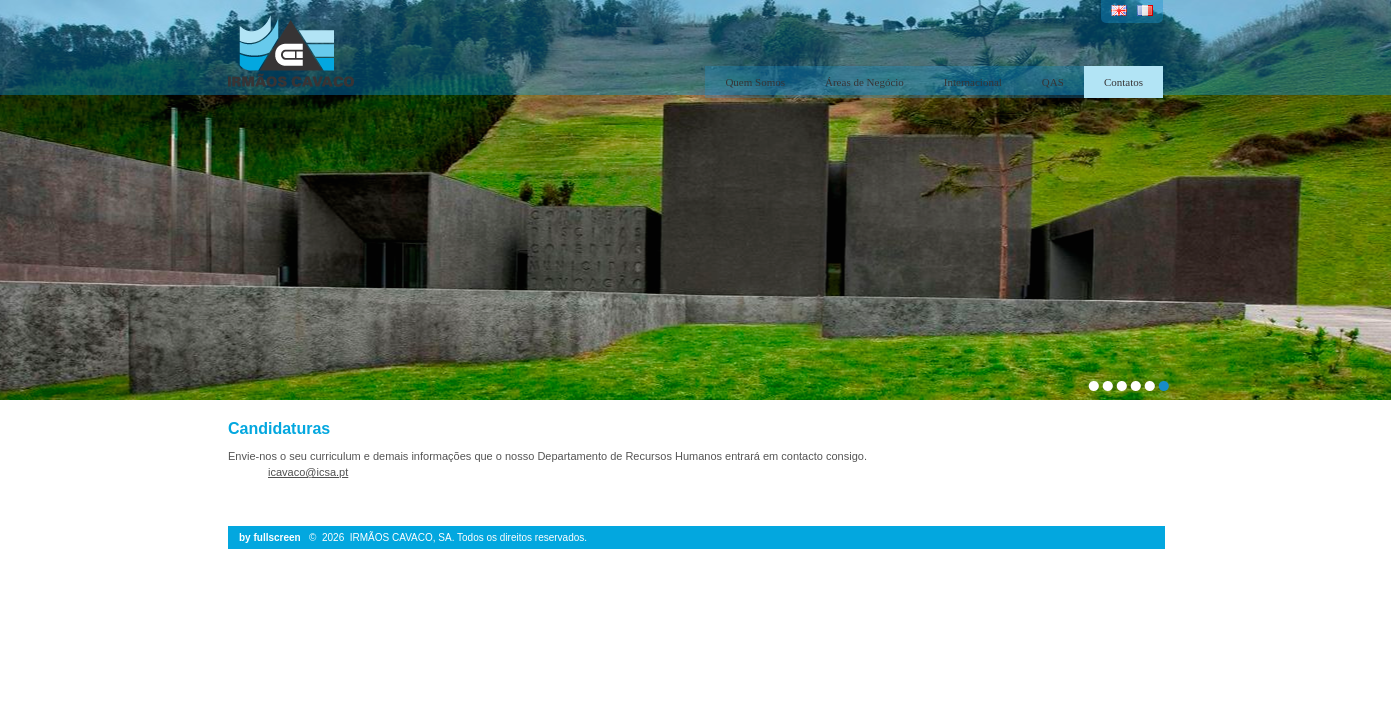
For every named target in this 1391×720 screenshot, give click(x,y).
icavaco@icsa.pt (308, 472)
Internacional (973, 82)
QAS (1053, 82)
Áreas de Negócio (864, 82)
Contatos (1123, 82)
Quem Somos (755, 82)
